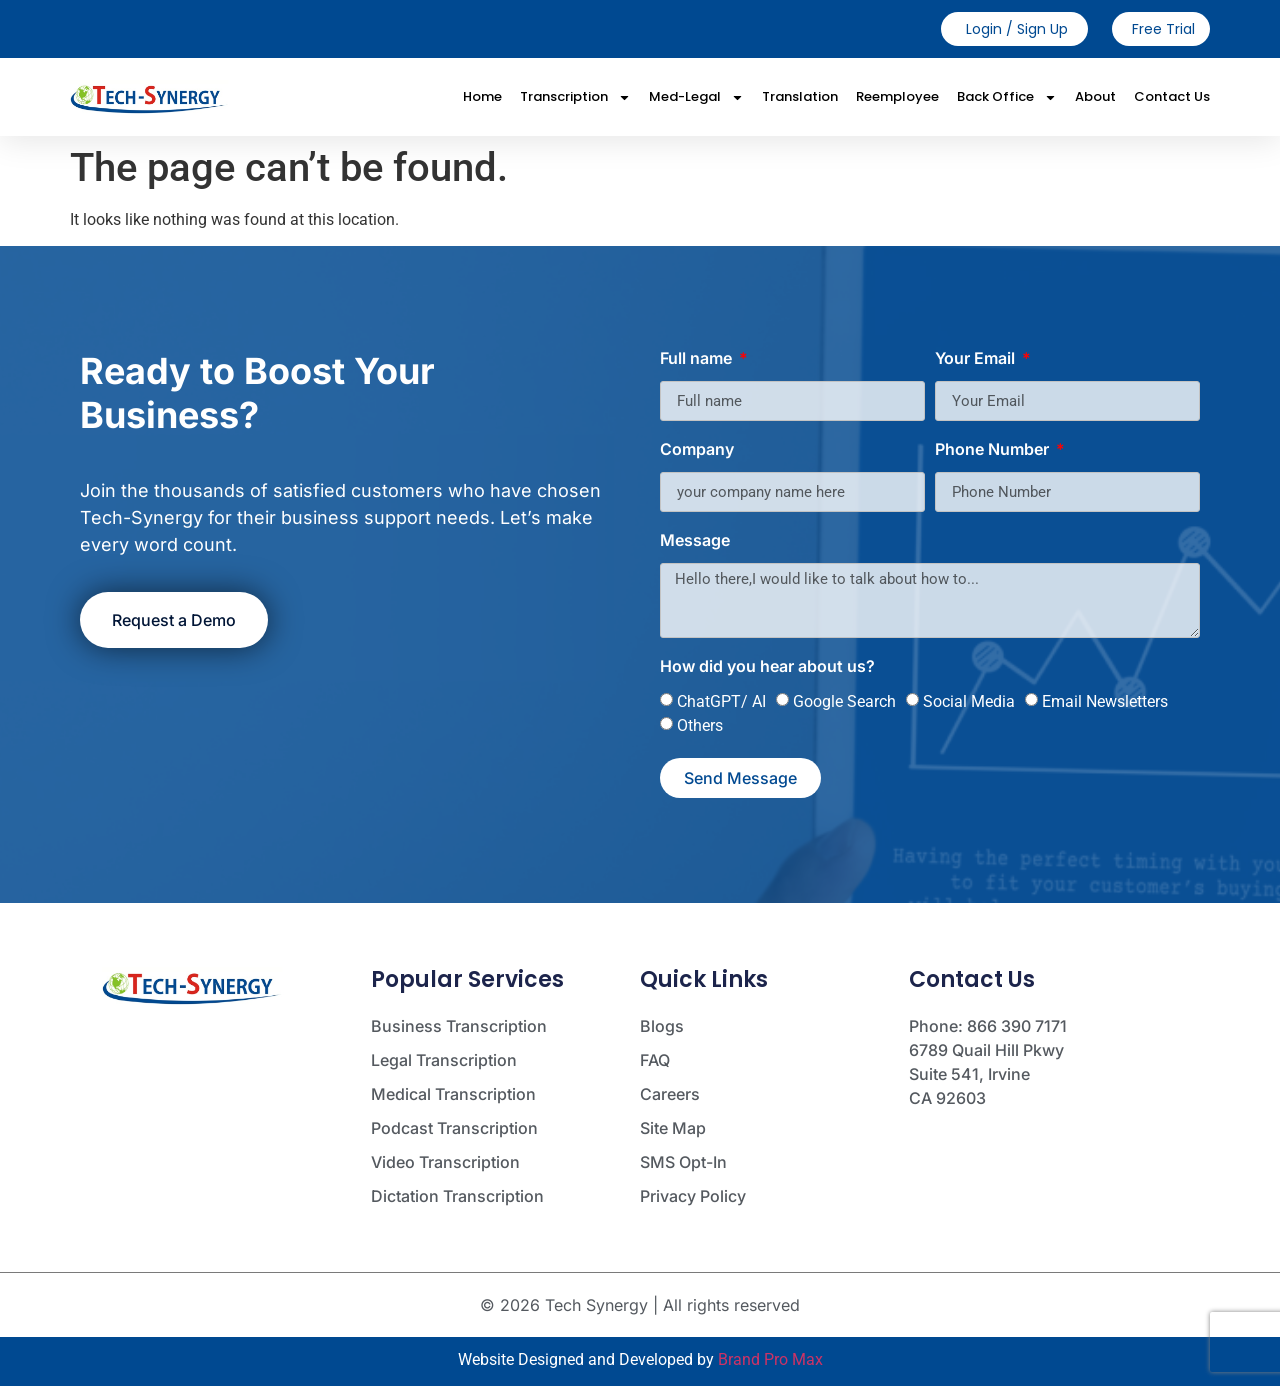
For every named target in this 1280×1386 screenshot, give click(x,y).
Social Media (969, 701)
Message (695, 541)
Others (700, 725)
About (1095, 96)
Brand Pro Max (770, 1359)
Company (697, 450)
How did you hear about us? (767, 667)
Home (482, 96)
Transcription (575, 97)
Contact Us (1172, 96)
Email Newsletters (1105, 701)
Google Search (844, 701)
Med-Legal (696, 97)
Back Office (1007, 97)
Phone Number (994, 450)
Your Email (977, 359)
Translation (800, 96)
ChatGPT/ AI (721, 701)
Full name (698, 359)
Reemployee (897, 96)
